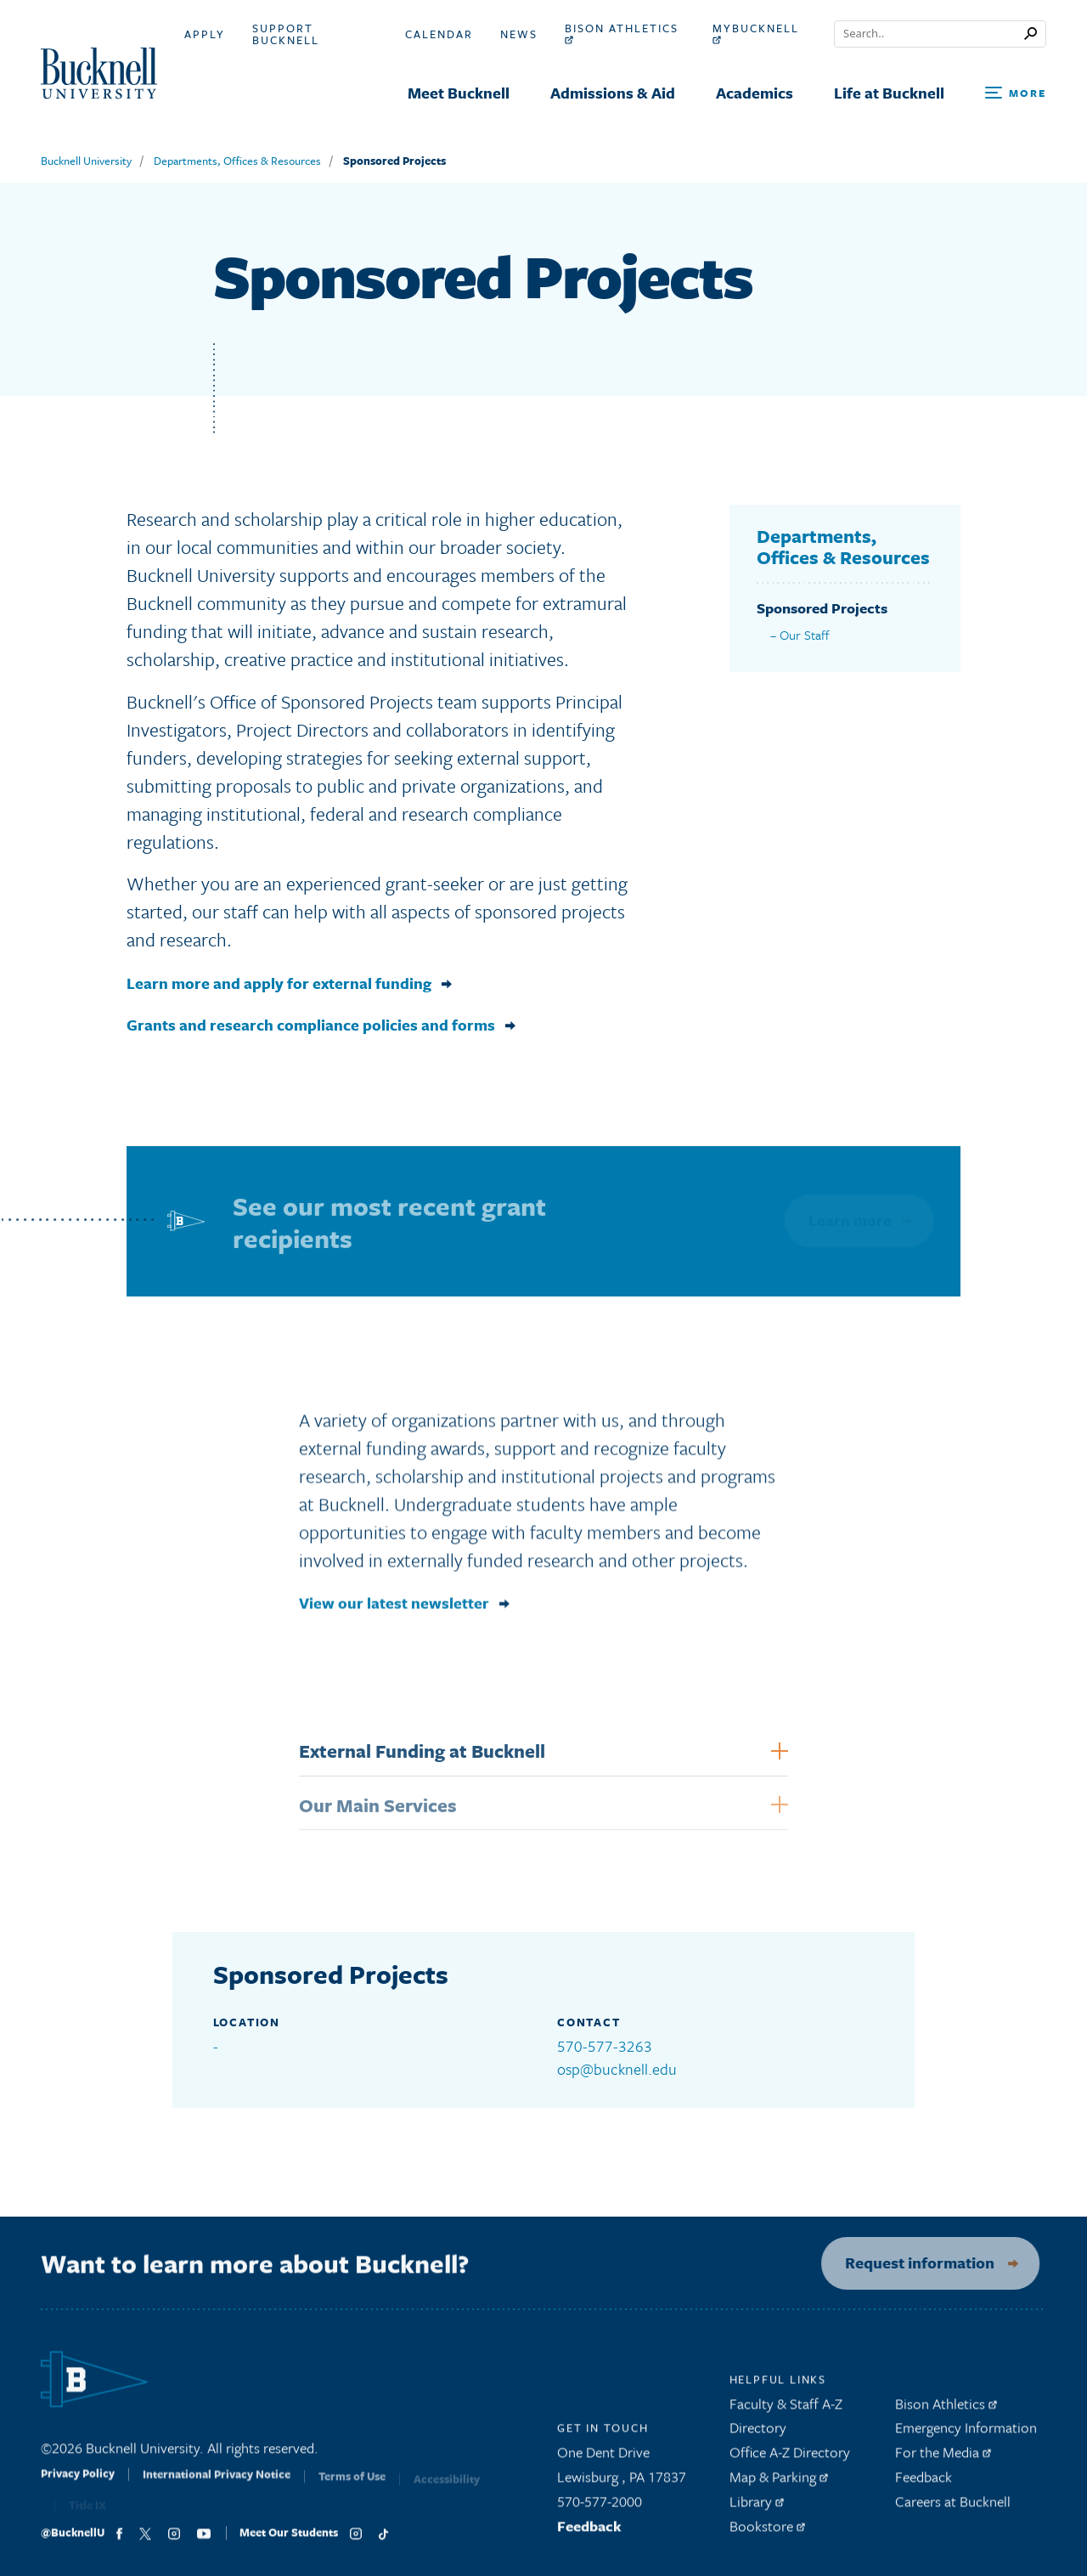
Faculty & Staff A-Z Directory (785, 2421)
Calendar (439, 34)
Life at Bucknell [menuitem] (889, 93)
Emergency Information (966, 2433)
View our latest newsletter (394, 1609)
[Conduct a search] (929, 34)
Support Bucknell (285, 34)
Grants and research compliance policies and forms (311, 1025)
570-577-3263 (604, 2046)
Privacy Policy (78, 2485)
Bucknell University (86, 160)
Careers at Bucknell (953, 2506)
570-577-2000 (599, 2506)
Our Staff (805, 634)
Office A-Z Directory (789, 2458)
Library (756, 2506)
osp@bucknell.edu (617, 2069)
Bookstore (767, 2531)
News (519, 34)
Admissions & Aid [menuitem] (612, 93)
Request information (909, 2262)
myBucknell (755, 33)
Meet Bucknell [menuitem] (459, 93)
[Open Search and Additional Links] (1015, 94)
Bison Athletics (622, 33)
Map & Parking (778, 2483)
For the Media (943, 2458)
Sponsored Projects (394, 160)
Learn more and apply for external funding (279, 983)
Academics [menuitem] (754, 93)
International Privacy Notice (216, 2486)
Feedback (589, 2531)
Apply (204, 34)
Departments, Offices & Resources (237, 160)
